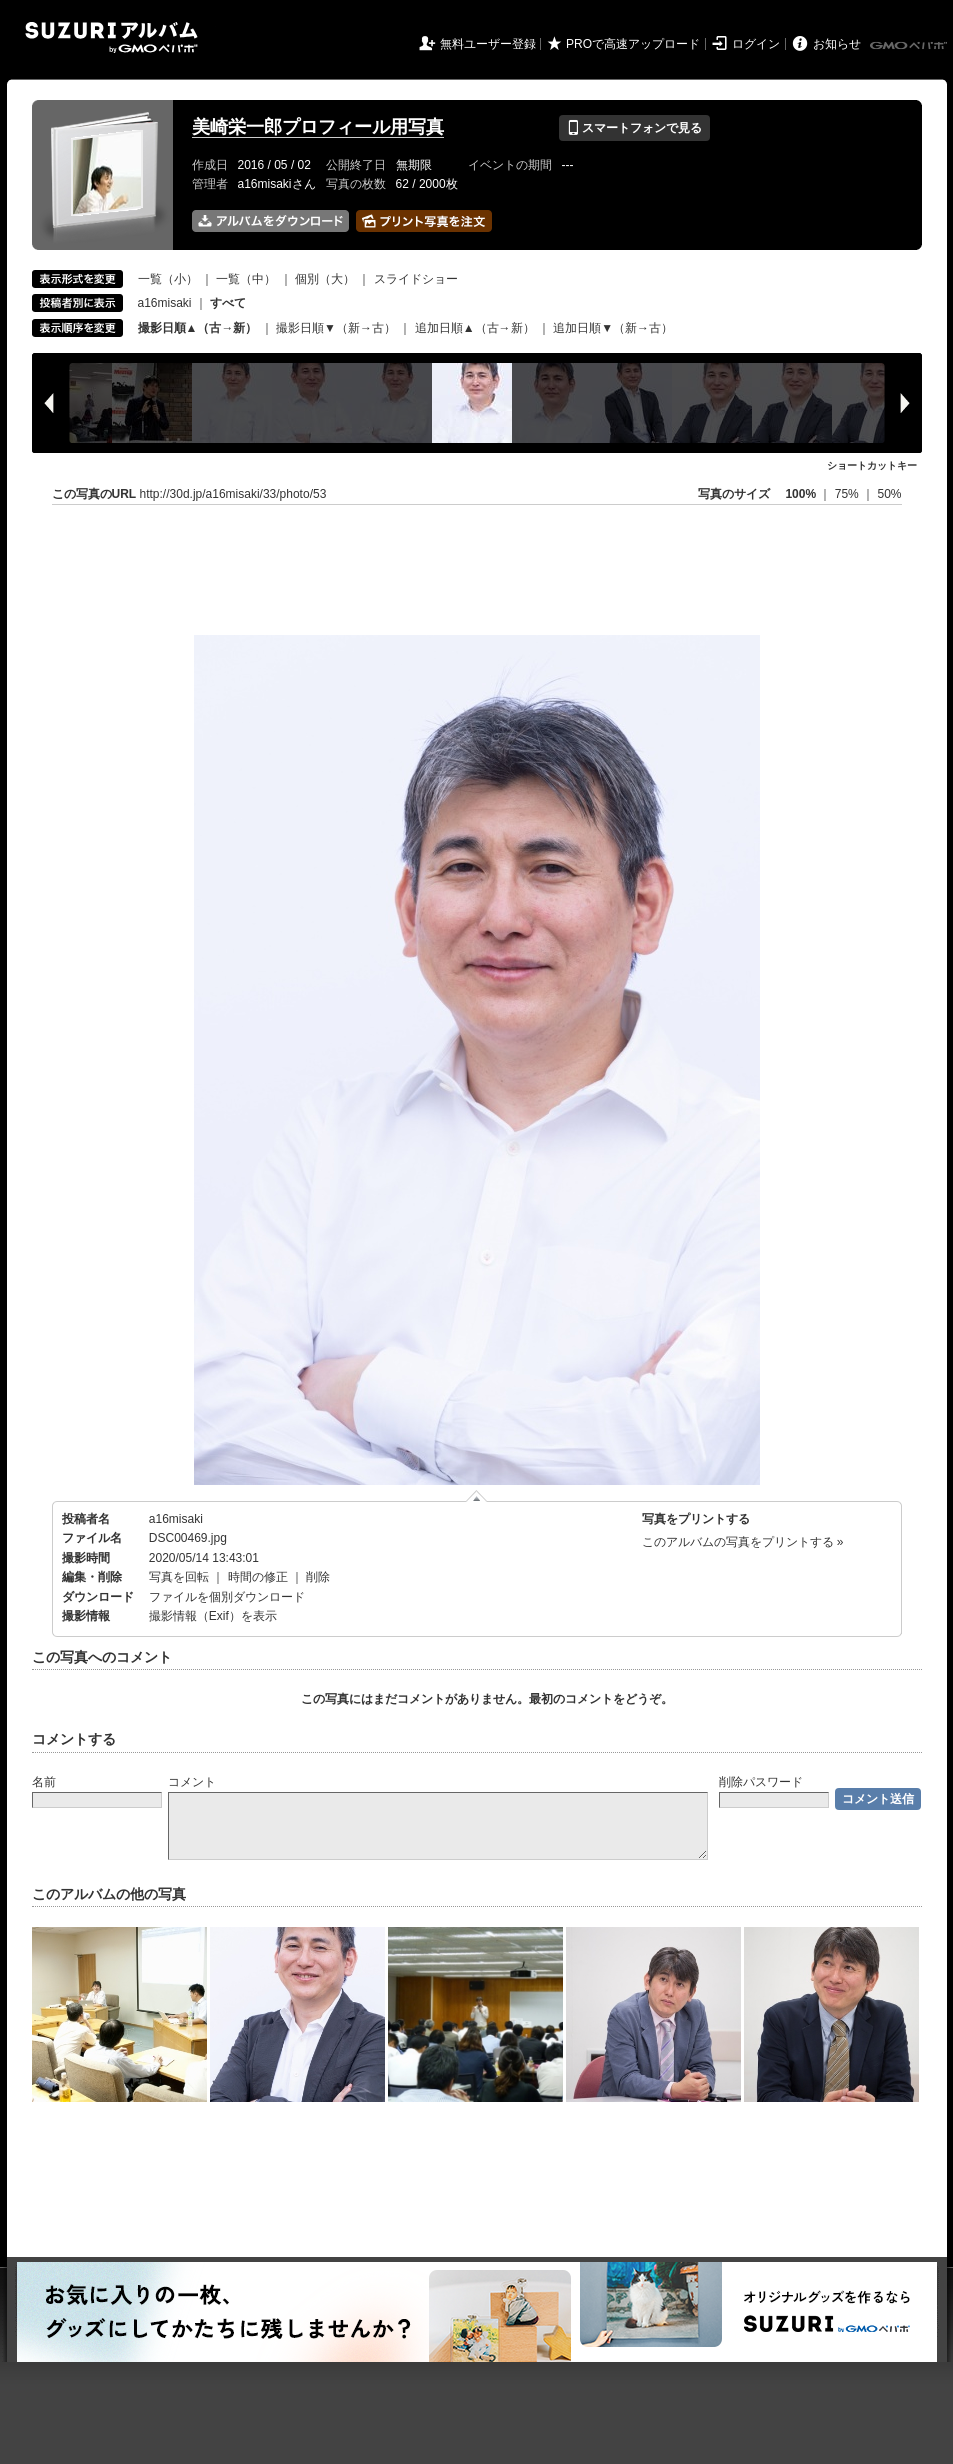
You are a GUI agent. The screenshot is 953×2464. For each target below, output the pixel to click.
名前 (44, 1782)
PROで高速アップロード (633, 44)
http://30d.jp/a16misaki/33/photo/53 (233, 494)
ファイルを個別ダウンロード (227, 1597)
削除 (318, 1577)
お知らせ (837, 44)
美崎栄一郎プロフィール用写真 (318, 127)
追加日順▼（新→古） (613, 328)
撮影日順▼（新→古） (336, 328)
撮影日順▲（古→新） (198, 328)
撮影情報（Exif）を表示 (213, 1616)
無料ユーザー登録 (488, 44)
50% (889, 494)
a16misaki (165, 303)
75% (848, 494)
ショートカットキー (872, 465)
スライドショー (416, 279)
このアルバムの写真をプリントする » (743, 1542)
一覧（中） (246, 279)
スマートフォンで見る (634, 128)
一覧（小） (168, 279)
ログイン (756, 44)
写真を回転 (179, 1577)
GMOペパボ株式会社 (910, 46)
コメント (192, 1782)
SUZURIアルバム (111, 37)
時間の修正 (258, 1577)
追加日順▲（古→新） (475, 328)
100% (800, 494)
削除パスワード (761, 1782)
